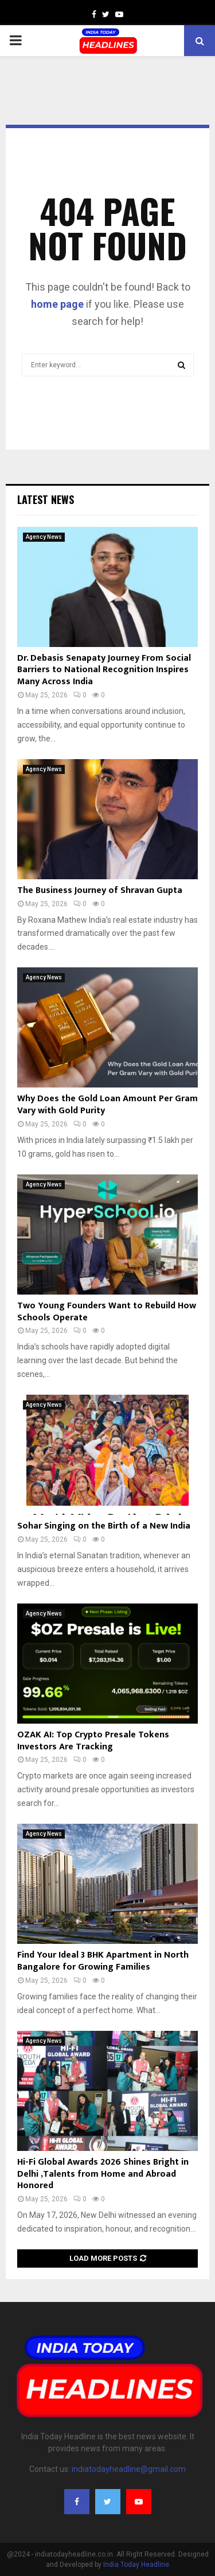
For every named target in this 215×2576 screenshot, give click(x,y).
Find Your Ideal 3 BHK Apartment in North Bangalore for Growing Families (103, 1961)
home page (57, 304)
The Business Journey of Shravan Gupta (99, 890)
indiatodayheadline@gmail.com (129, 2469)
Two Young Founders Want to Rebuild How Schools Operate (106, 1311)
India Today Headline (136, 2565)
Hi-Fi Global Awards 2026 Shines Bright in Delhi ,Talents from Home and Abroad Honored (103, 2174)
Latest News (45, 499)
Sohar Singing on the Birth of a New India (103, 1526)
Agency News (44, 537)
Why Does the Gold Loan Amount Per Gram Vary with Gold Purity (107, 1104)
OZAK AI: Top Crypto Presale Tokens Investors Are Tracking (93, 1741)
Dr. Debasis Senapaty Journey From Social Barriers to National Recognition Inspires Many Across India (104, 670)
